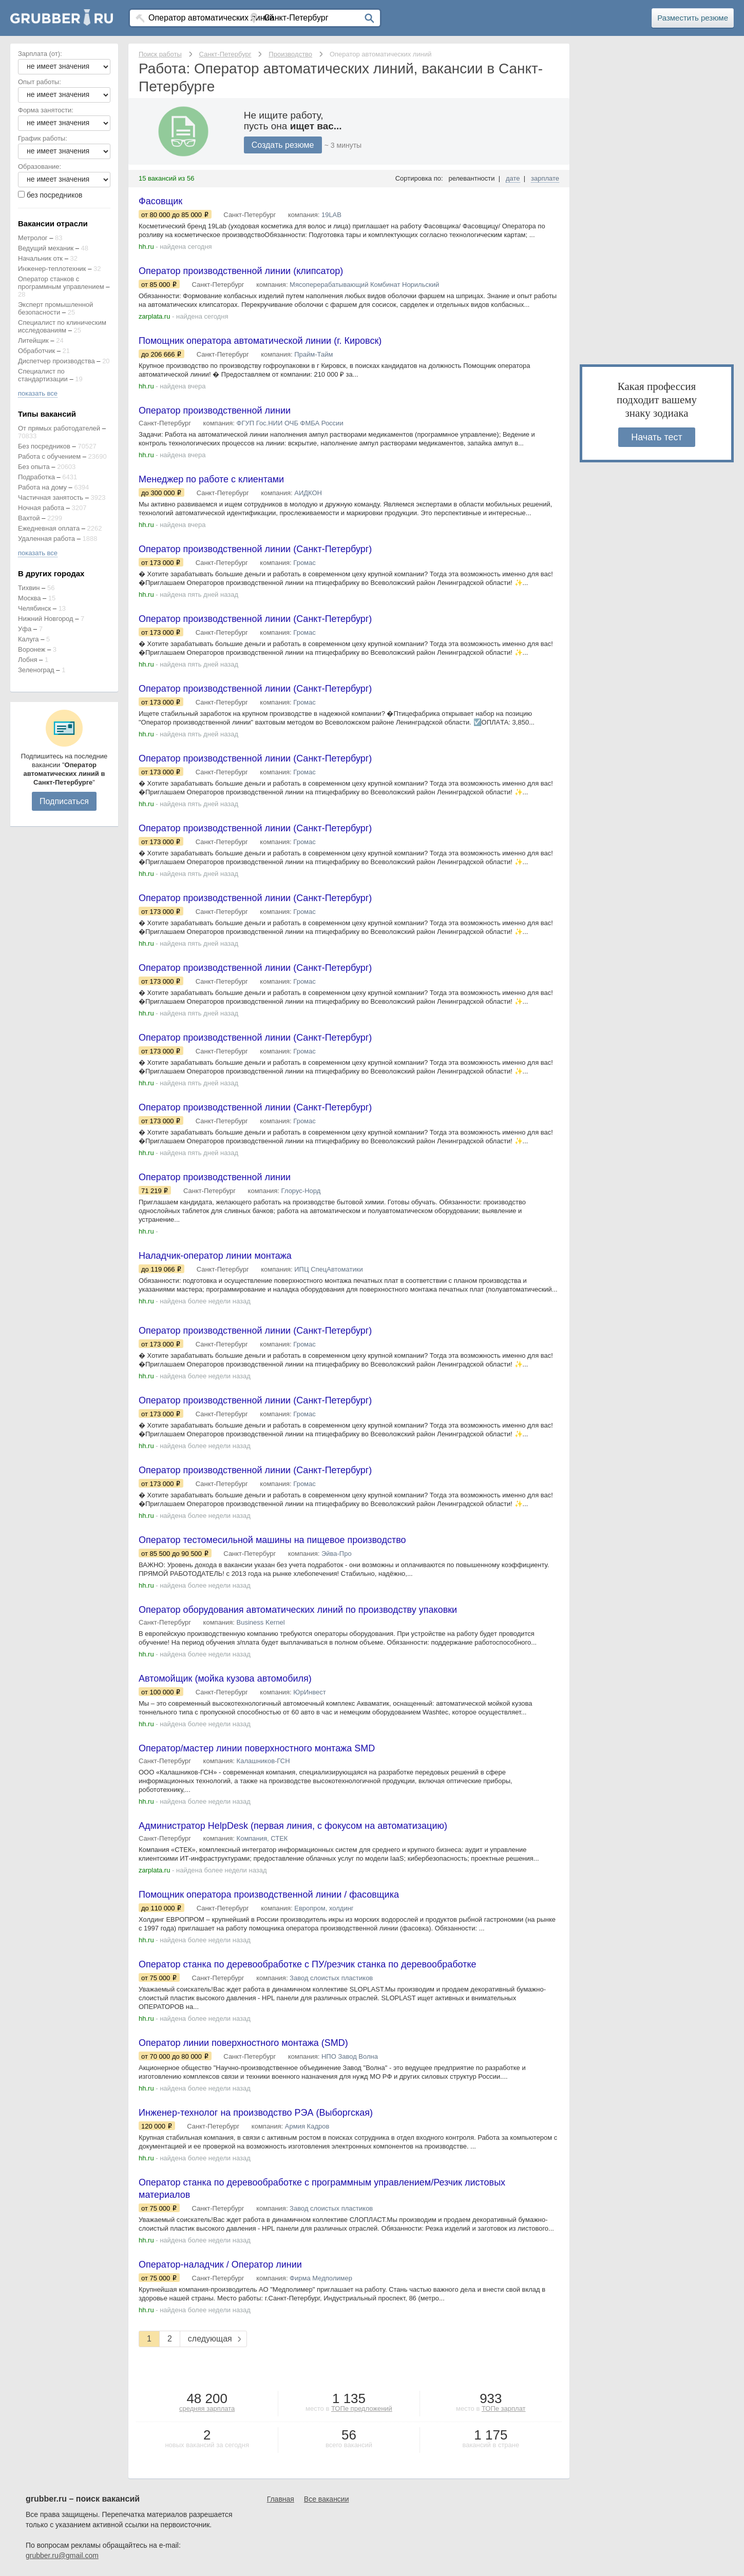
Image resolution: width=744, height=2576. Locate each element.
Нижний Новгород (45, 618)
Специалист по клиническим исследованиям (62, 326)
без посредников (55, 195)
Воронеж (31, 649)
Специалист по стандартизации (43, 375)
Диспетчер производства (56, 361)
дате (513, 178)
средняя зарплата (207, 2408)
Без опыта (34, 467)
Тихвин (29, 588)
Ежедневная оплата (49, 528)
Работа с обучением (49, 456)
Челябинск (34, 608)
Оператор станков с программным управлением (61, 282)
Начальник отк (40, 258)
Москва (29, 598)
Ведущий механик (45, 248)
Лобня (27, 659)
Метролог (33, 238)
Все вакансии (326, 2499)
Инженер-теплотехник (52, 268)
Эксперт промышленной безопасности (55, 308)
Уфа (24, 629)
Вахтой (29, 518)
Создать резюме (283, 145)
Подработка (36, 477)
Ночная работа (41, 508)
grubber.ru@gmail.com (62, 2555)
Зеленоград (36, 670)
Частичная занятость (50, 497)
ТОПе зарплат (504, 2408)
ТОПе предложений (361, 2408)
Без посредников (44, 446)
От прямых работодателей (59, 428)
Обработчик (36, 351)
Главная (280, 2499)
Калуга (28, 639)
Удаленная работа (46, 538)
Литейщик (33, 340)
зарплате (545, 178)
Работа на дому (42, 487)
